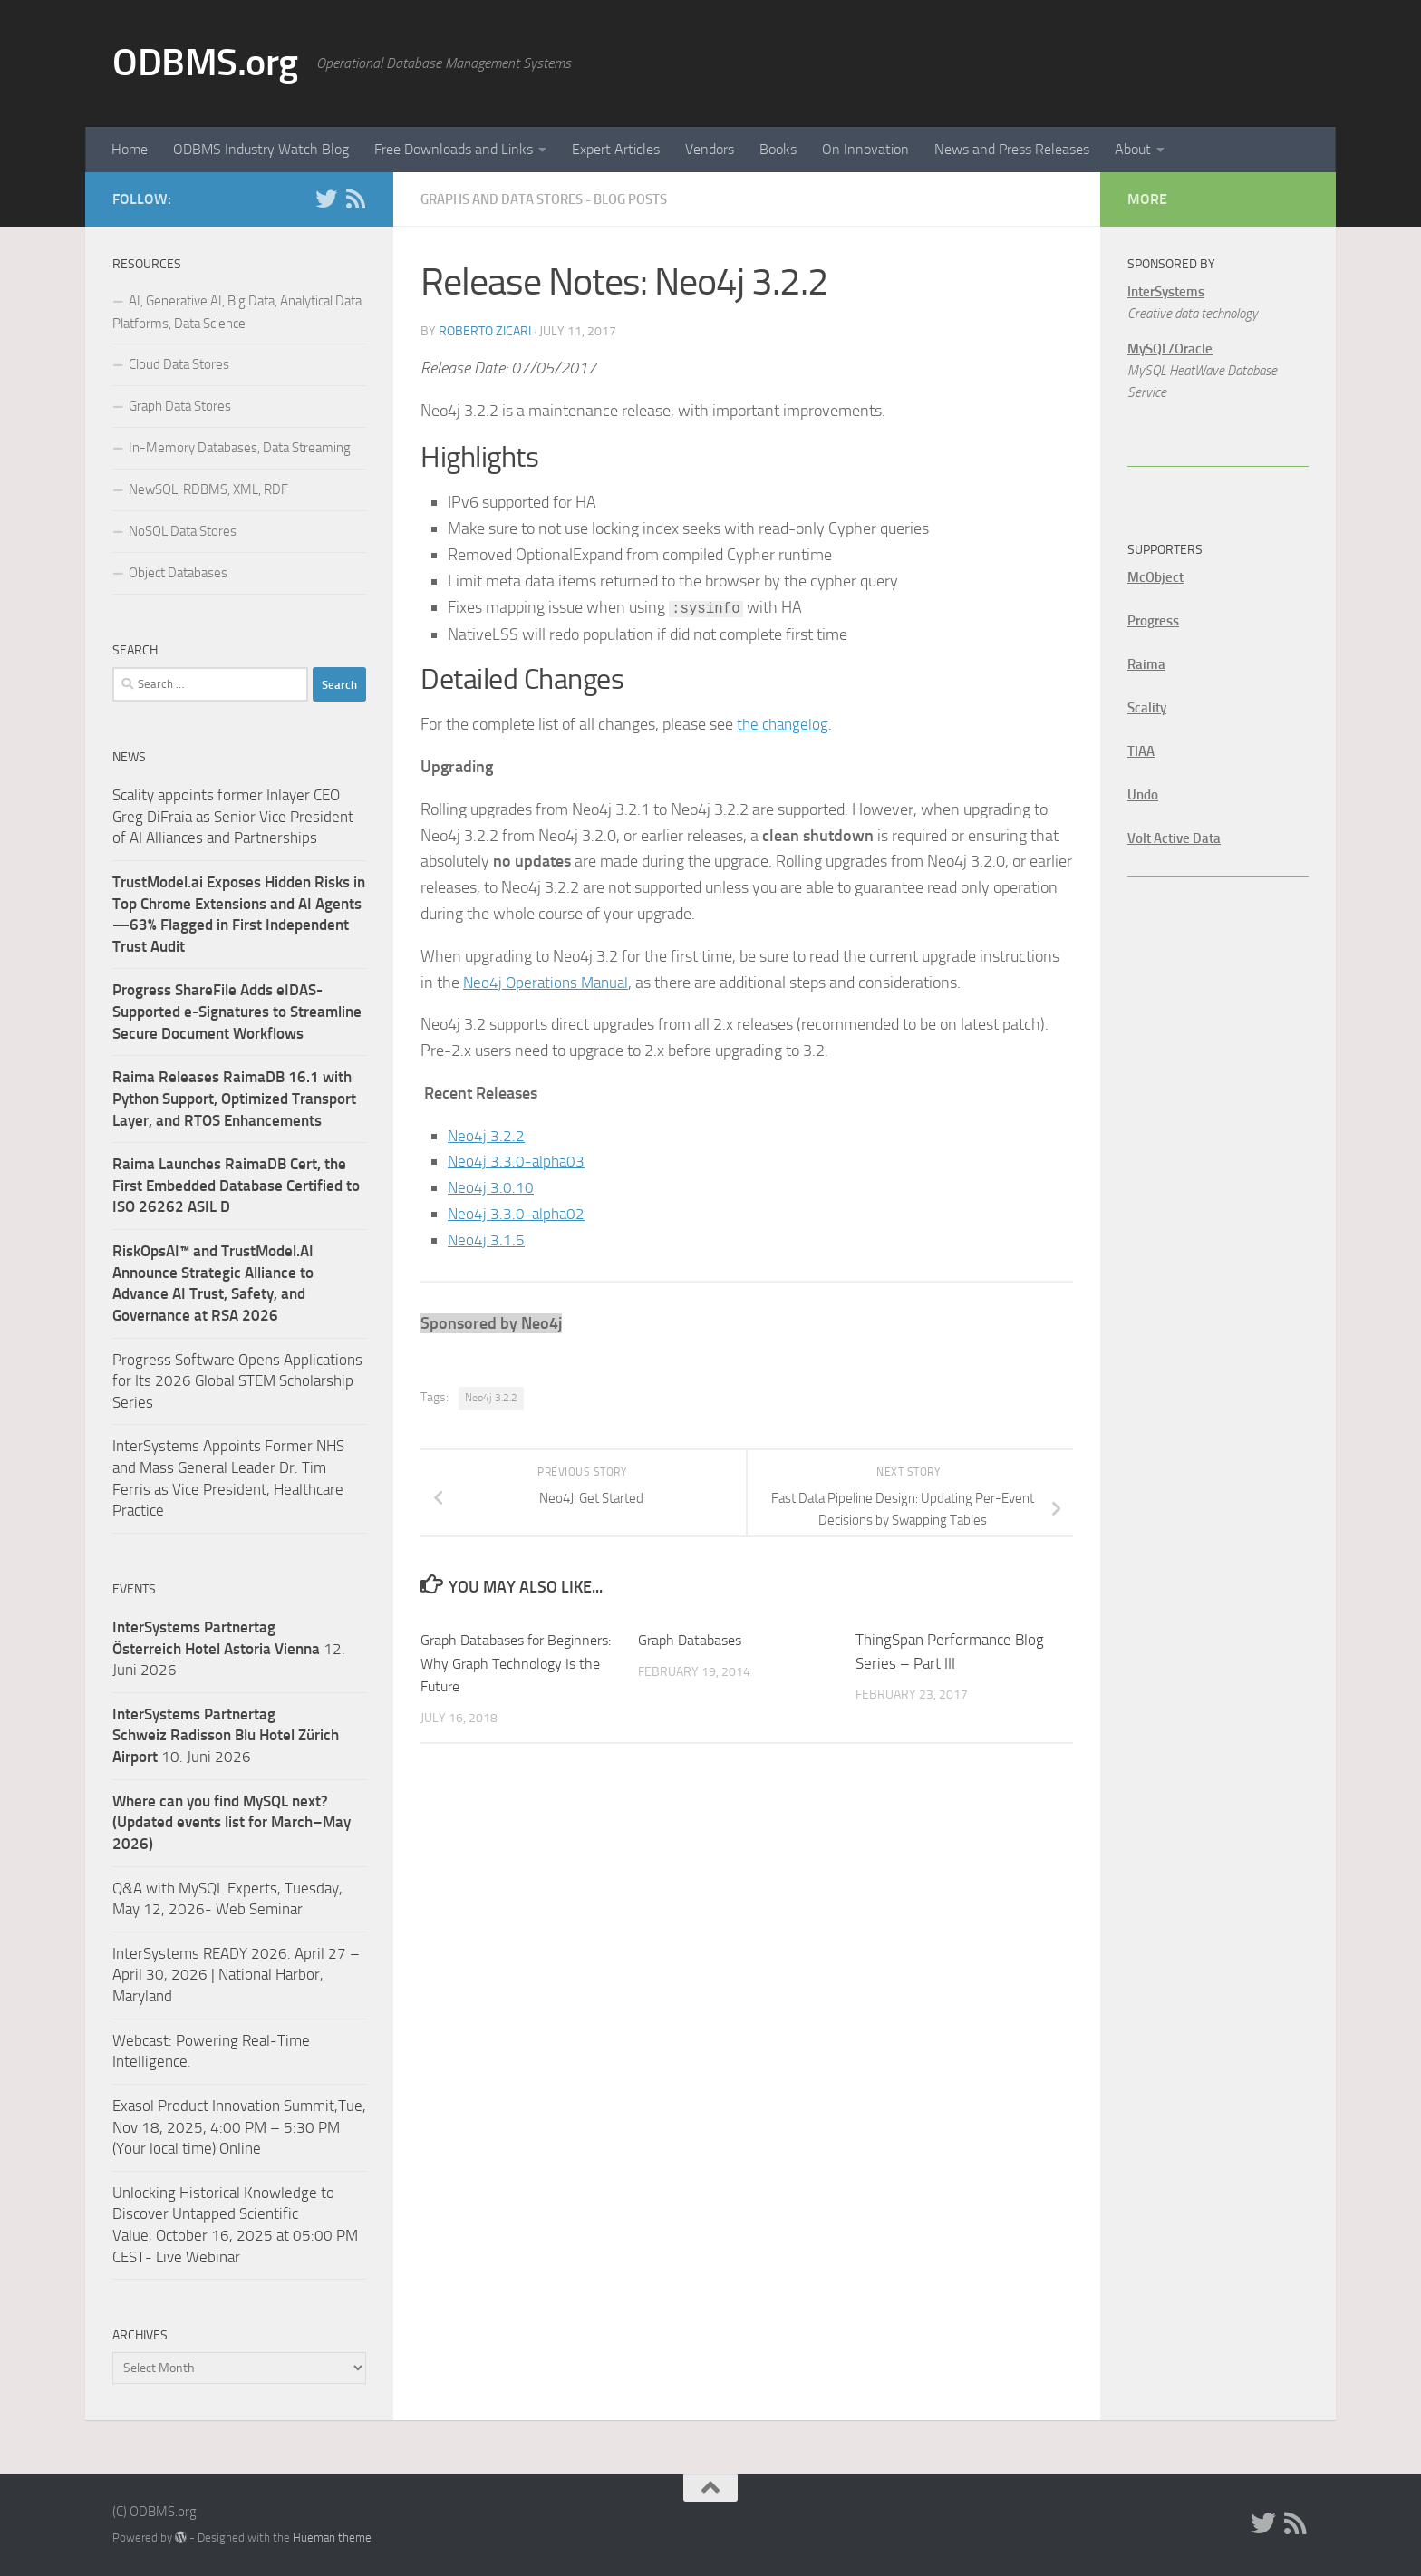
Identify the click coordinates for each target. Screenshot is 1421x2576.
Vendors (709, 149)
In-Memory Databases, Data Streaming (240, 448)
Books (778, 149)
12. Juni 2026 (228, 1648)
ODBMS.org (205, 62)
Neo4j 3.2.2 (487, 1135)
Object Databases (178, 573)
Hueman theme (332, 2537)
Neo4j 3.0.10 (491, 1186)
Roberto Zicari (485, 330)
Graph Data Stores (180, 406)
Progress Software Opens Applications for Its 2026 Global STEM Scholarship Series (237, 1381)
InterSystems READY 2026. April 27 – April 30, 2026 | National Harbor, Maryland (236, 1974)
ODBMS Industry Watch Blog (261, 149)
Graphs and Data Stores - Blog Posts (556, 199)
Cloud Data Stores (179, 364)
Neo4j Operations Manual (549, 982)
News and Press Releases (1011, 149)
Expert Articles (616, 149)
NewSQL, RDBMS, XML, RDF (208, 489)
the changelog (785, 723)
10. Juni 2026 (225, 1735)
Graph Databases (693, 1639)
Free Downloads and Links (453, 149)
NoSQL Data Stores (183, 531)
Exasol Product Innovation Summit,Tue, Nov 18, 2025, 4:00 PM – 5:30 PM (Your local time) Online (239, 2127)
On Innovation (865, 149)
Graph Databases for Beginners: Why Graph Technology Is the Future (501, 1662)
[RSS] (355, 198)
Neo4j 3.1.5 (487, 1239)
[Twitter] (326, 198)
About (1133, 149)
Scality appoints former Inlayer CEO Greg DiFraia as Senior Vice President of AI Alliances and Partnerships (232, 816)
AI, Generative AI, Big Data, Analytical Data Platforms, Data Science (237, 312)
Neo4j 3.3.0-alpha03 (518, 1160)
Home (129, 149)
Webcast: (144, 2040)
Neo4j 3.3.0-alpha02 (518, 1213)
